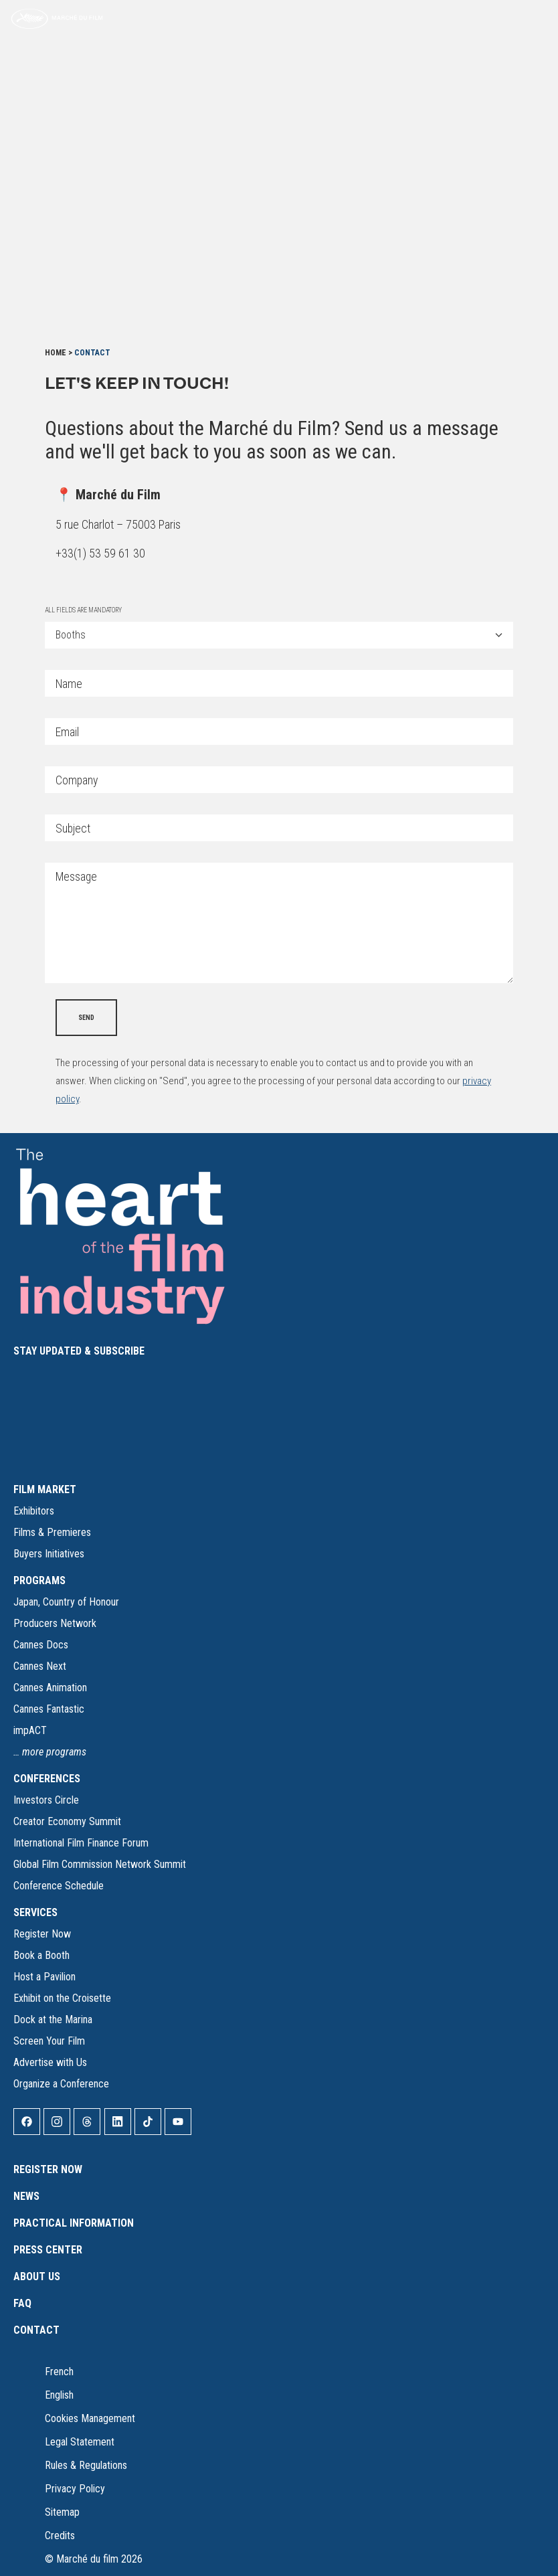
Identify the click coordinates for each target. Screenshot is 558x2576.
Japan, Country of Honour (66, 1602)
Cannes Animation (50, 1687)
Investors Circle (46, 1800)
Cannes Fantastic (48, 1709)
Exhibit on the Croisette (62, 1998)
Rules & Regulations (86, 2465)
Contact (36, 2330)
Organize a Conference (61, 2083)
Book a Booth (41, 1955)
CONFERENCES (46, 1778)
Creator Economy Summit (67, 1821)
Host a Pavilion (44, 1976)
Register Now (42, 1933)
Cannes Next (39, 1666)
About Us (36, 2276)
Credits (60, 2535)
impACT (30, 1730)
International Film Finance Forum (81, 1842)
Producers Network (54, 1623)
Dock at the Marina (52, 2019)
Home (55, 352)
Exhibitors (33, 1511)
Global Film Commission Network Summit (99, 1864)
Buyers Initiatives (48, 1553)
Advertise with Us (50, 2062)
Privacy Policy (75, 2488)
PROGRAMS (39, 1580)
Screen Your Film (49, 2041)
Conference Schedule (58, 1885)
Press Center (47, 2249)
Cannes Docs (40, 1644)
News (26, 2196)
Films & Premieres (52, 1532)
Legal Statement (79, 2441)
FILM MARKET (44, 1489)
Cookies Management (90, 2418)
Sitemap (62, 2512)
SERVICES (35, 1912)
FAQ (22, 2303)
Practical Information (73, 2223)
